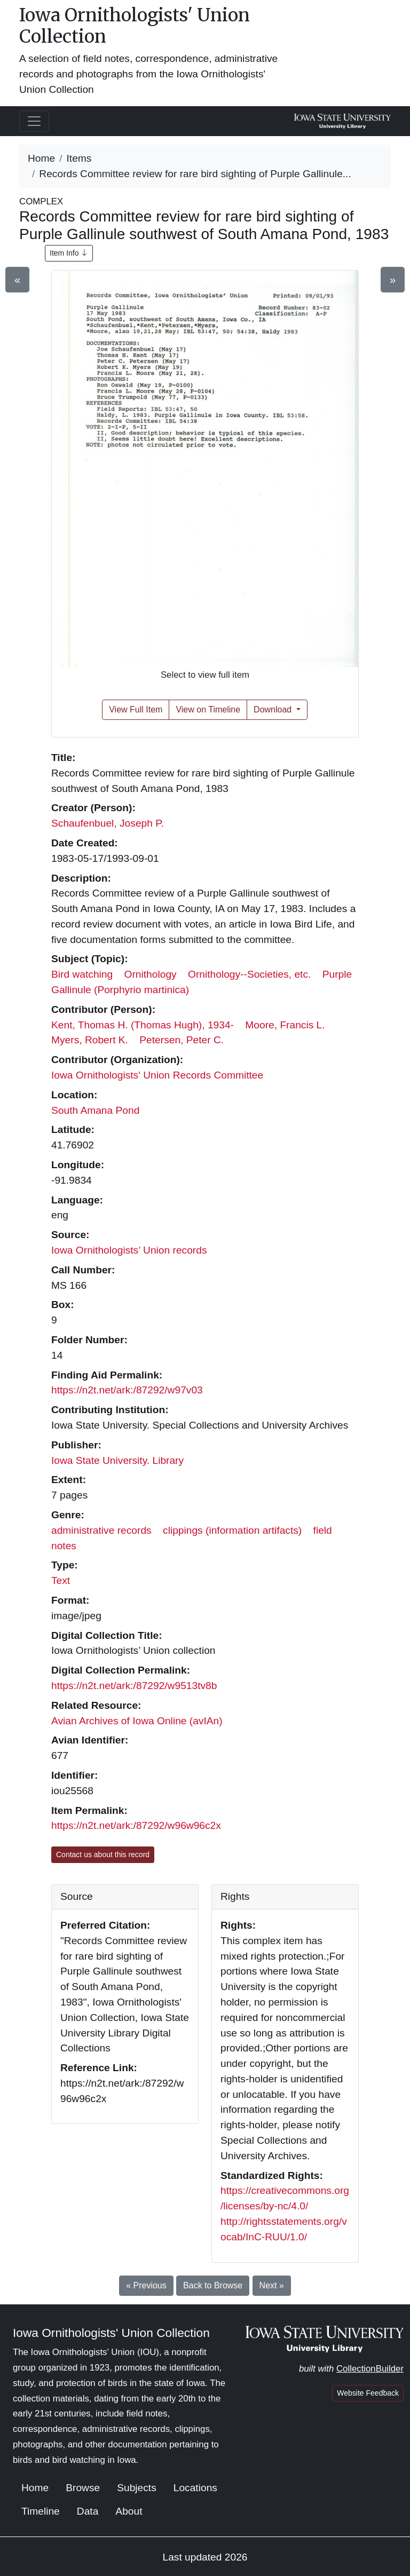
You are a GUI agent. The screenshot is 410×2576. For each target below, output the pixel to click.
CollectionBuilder (370, 2369)
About (128, 2511)
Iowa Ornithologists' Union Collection (134, 25)
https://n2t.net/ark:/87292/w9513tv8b (134, 1685)
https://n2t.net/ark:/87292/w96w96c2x (136, 1825)
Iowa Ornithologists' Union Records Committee (157, 1075)
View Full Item (135, 709)
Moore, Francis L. (285, 1025)
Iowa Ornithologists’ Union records (129, 1250)
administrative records (101, 1530)
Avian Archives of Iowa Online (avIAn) (137, 1720)
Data (88, 2511)
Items (79, 158)
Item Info (69, 253)
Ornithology (150, 974)
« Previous (146, 2285)
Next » (271, 2285)
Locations (195, 2487)
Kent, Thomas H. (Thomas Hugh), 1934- (142, 1025)
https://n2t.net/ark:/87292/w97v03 (127, 1390)
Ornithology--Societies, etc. (249, 974)
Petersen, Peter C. (181, 1039)
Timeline (40, 2511)
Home (41, 158)
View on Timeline (208, 709)
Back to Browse (212, 2285)
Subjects (136, 2487)
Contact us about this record (102, 1854)
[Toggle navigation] (34, 121)
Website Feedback (368, 2393)
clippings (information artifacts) (232, 1530)
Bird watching (82, 974)
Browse (83, 2487)
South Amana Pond (95, 1110)
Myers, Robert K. (89, 1039)
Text (60, 1580)
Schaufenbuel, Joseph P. (107, 823)
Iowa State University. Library (117, 1460)
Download (274, 709)
